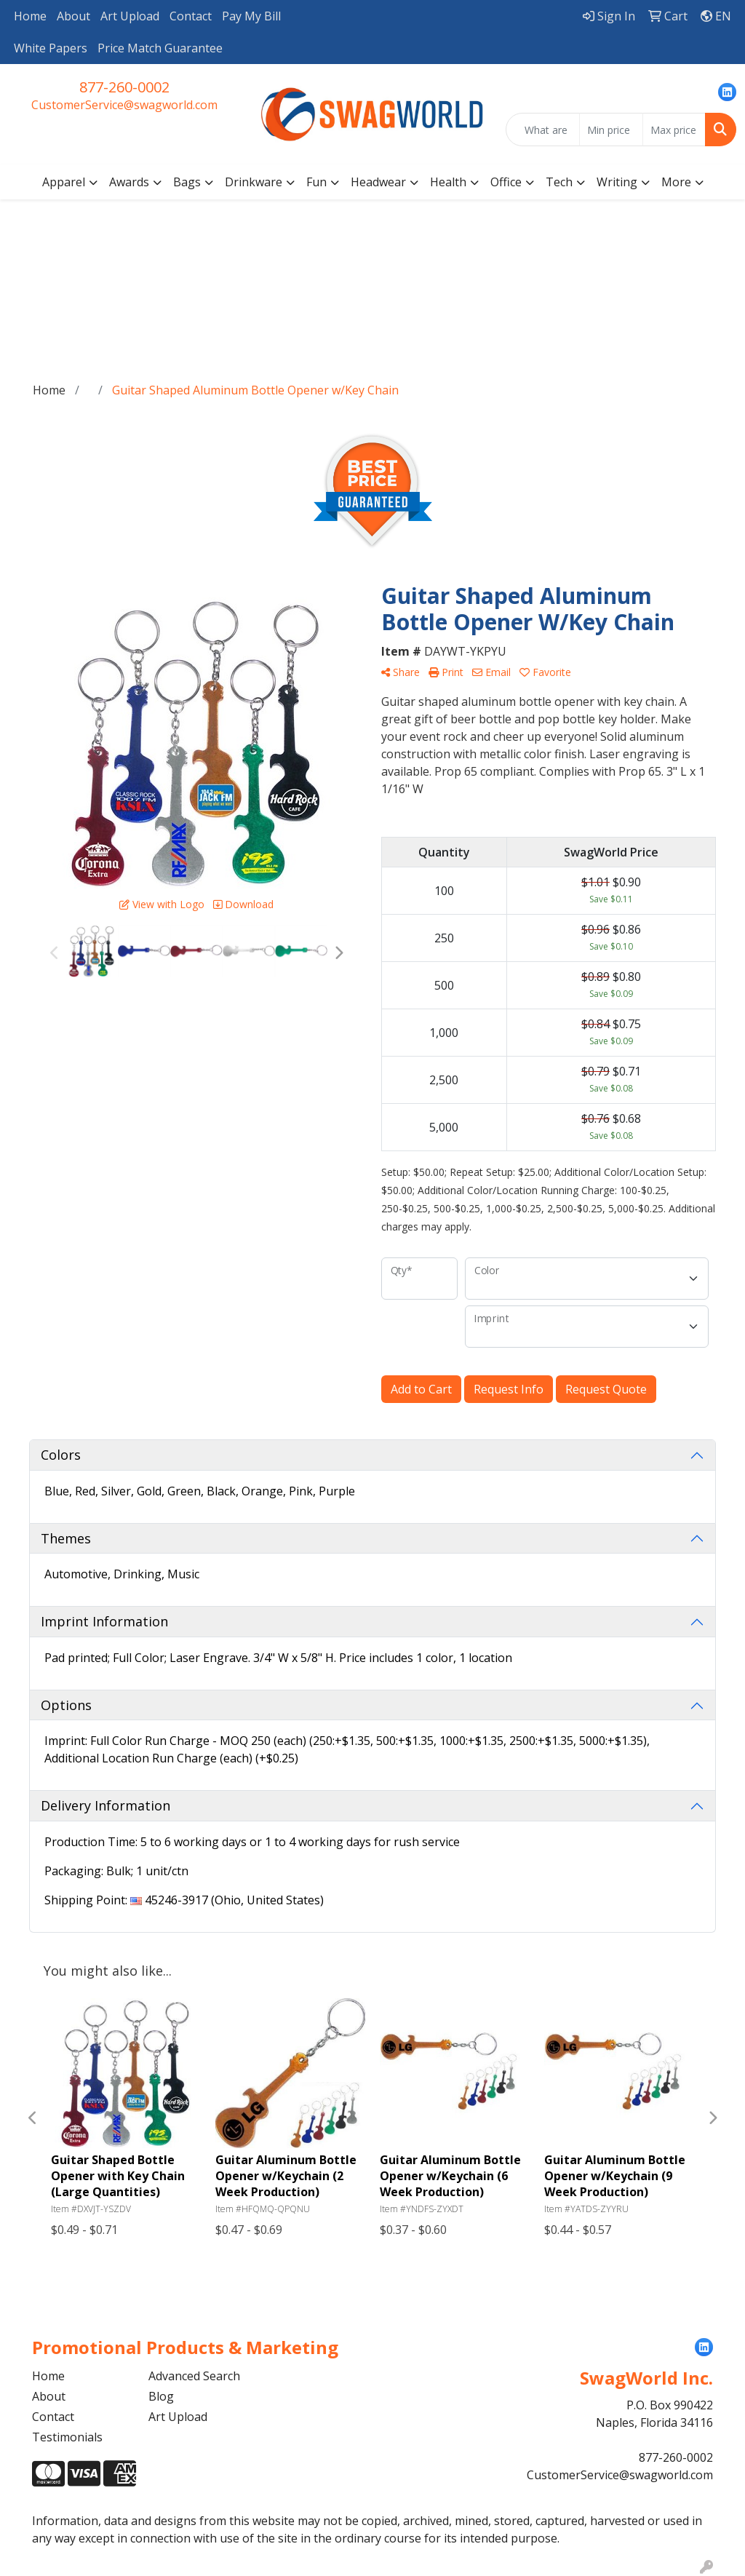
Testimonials (67, 2437)
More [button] (676, 182)
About (73, 16)
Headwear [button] (378, 182)
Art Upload (129, 16)
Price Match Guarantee (160, 48)
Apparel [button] (63, 182)
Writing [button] (617, 182)
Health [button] (448, 182)
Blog (161, 2396)
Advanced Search (194, 2376)
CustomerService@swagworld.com (124, 105)
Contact (191, 16)
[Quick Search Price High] (674, 129)
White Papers (50, 48)
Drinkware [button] (253, 182)
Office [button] (506, 182)
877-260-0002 (124, 87)
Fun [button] (316, 182)
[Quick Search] (543, 129)
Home (30, 16)
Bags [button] (187, 182)
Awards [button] (129, 182)
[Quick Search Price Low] (610, 129)
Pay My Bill (251, 16)
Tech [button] (559, 182)
